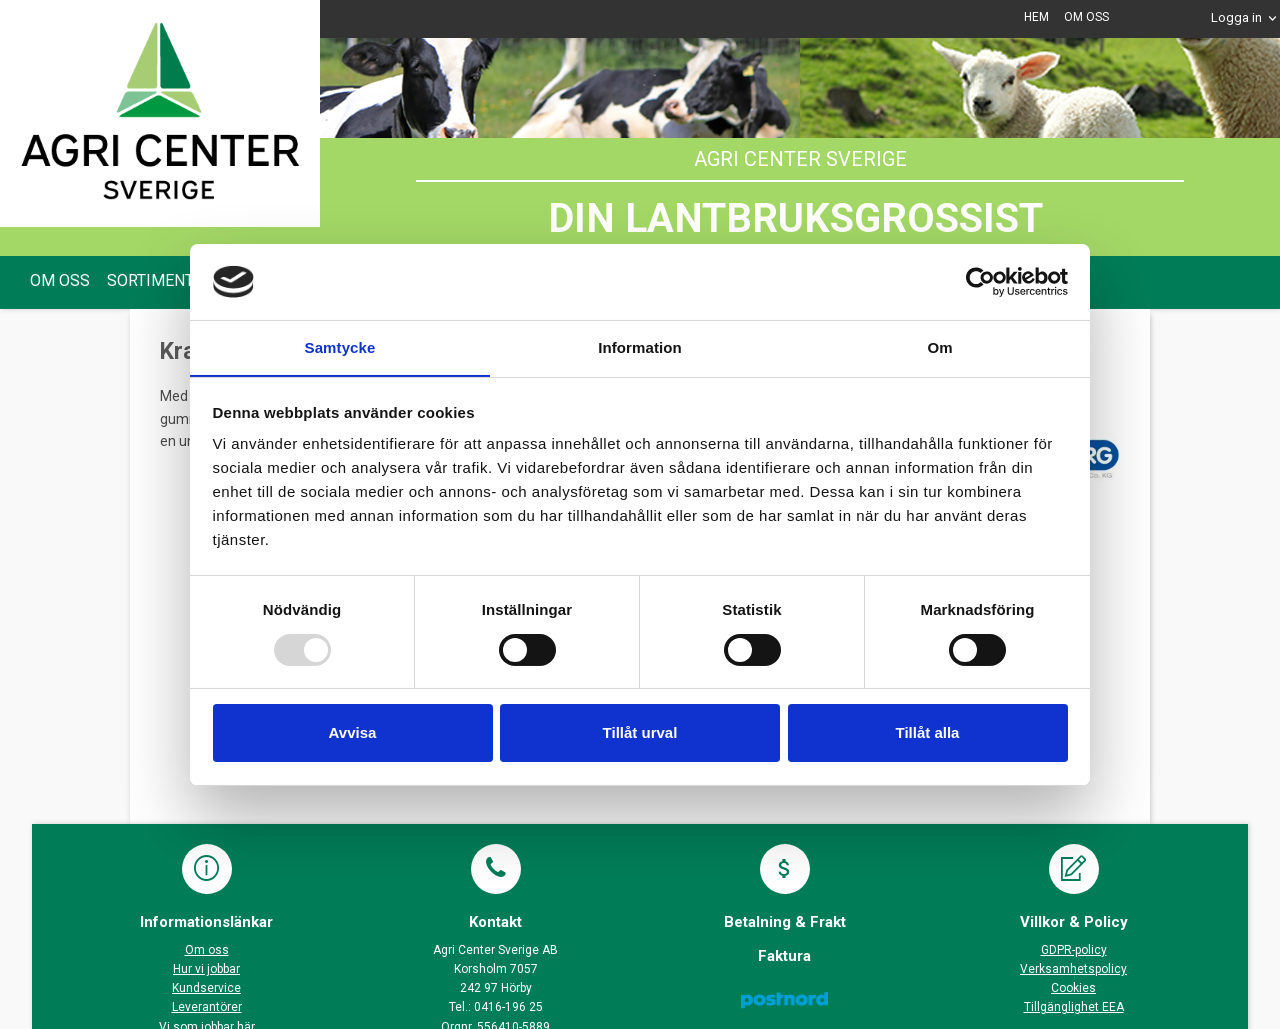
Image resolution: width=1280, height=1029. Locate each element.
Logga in (1236, 17)
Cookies (1073, 988)
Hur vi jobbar (206, 969)
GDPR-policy (1074, 950)
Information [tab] (640, 347)
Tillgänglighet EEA (1074, 1007)
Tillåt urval (640, 733)
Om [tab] (939, 347)
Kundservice (206, 988)
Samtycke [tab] (340, 347)
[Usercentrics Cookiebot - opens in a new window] (980, 281)
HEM (1036, 17)
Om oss (207, 950)
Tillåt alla (928, 733)
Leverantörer (207, 1007)
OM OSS (1086, 17)
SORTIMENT (150, 280)
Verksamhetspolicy (1073, 969)
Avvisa (353, 733)
